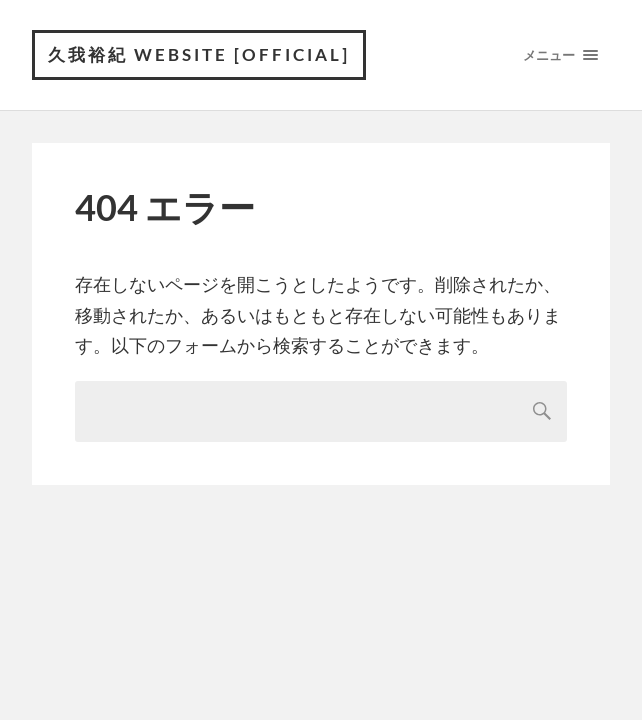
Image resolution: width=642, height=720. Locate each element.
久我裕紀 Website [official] (199, 54)
